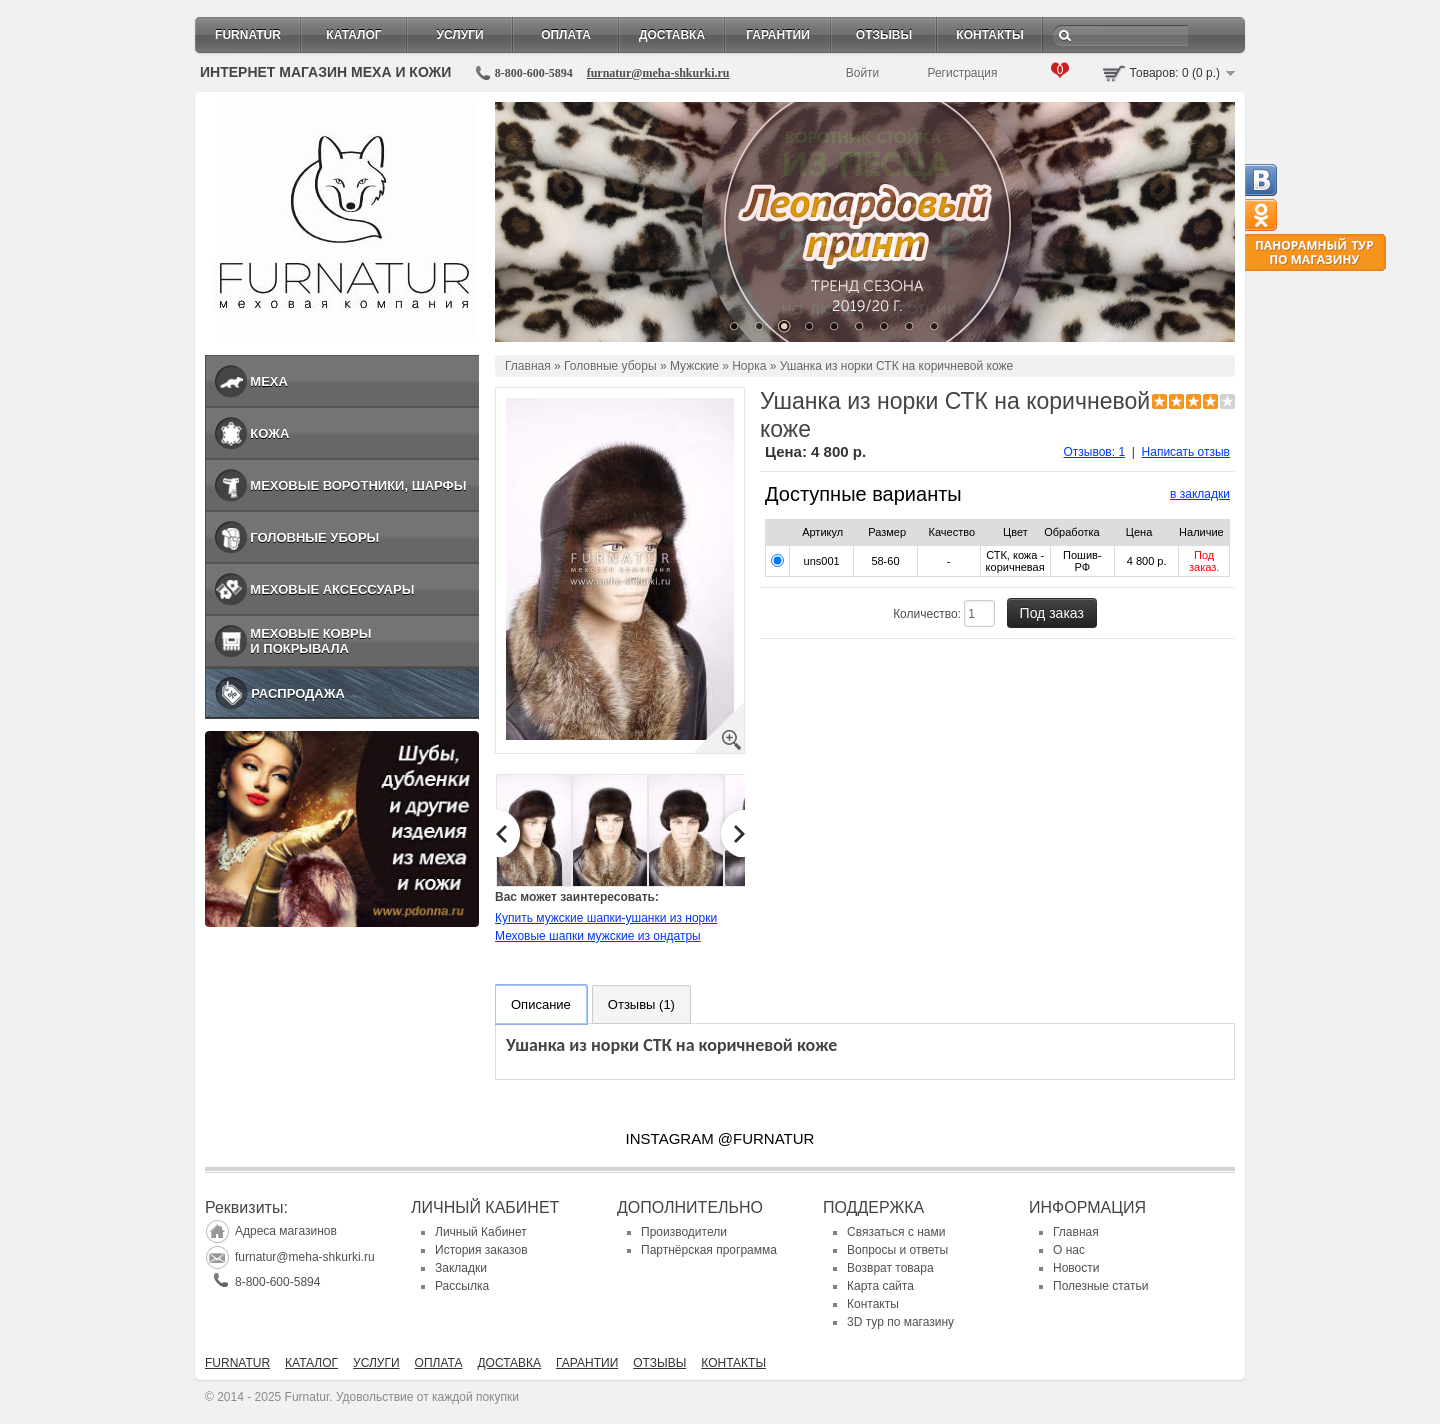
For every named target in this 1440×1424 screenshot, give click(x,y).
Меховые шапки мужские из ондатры (598, 936)
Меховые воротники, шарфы (358, 485)
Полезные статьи (1100, 1286)
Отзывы (884, 35)
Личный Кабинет (481, 1232)
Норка (749, 366)
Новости (1076, 1268)
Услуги (459, 35)
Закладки (461, 1268)
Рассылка (462, 1286)
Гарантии (778, 35)
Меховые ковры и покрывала (310, 641)
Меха (269, 381)
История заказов (481, 1250)
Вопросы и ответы (897, 1250)
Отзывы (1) (641, 1004)
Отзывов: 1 (1095, 452)
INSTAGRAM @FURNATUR (720, 1138)
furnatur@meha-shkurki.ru (658, 73)
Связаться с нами (896, 1232)
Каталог (353, 35)
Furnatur (248, 35)
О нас (1069, 1250)
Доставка (672, 35)
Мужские (694, 366)
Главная (528, 366)
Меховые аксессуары (332, 589)
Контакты (989, 35)
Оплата (566, 35)
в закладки (1200, 494)
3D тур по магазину (900, 1322)
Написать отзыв (1186, 452)
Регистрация (962, 73)
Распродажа (298, 693)
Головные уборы (314, 537)
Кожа (269, 433)
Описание (541, 1004)
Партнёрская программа (709, 1250)
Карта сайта (880, 1286)
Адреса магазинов (286, 1231)
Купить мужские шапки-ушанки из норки (606, 918)
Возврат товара (890, 1268)
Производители (684, 1232)
